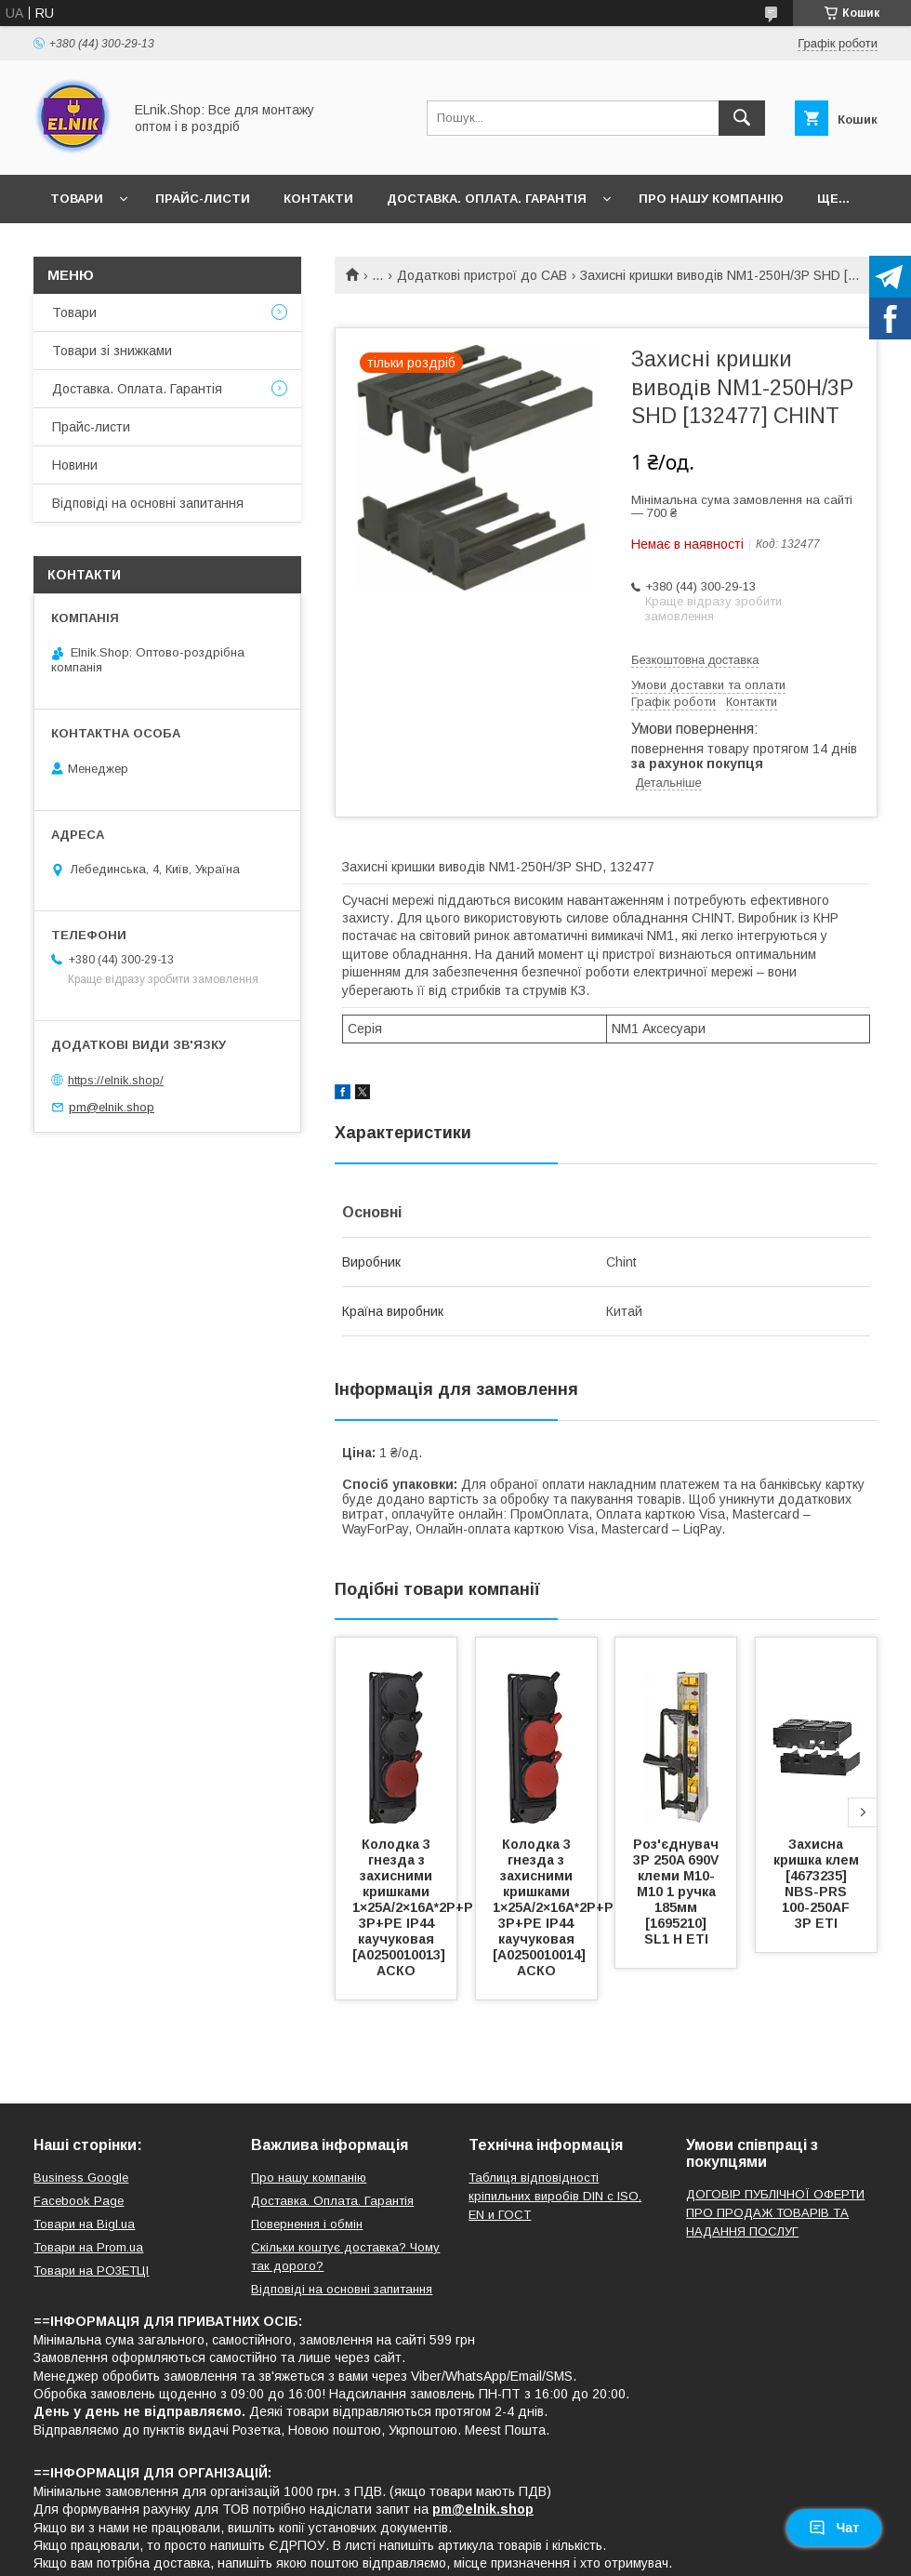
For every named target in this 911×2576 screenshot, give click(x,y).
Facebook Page (78, 2201)
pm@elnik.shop (111, 1107)
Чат (834, 2527)
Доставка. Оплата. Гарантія (487, 199)
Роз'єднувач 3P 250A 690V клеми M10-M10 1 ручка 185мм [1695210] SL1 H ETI (677, 1891)
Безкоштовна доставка (695, 660)
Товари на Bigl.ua (84, 2224)
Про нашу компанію (711, 199)
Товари (76, 199)
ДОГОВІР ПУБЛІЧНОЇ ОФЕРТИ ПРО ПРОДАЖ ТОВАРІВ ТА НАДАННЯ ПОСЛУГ (775, 2212)
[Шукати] (742, 118)
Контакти (318, 199)
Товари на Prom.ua (88, 2247)
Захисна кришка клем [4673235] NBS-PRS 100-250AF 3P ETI (818, 1884)
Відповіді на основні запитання (148, 503)
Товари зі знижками (112, 350)
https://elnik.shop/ (116, 1080)
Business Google (80, 2177)
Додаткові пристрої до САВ (482, 275)
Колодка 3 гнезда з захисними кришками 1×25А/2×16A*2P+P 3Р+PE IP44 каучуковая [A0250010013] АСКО (414, 1907)
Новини (75, 465)
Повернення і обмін (307, 2224)
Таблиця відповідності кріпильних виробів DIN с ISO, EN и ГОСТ (555, 2196)
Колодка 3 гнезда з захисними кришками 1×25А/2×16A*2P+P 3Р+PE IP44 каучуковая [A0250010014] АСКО (555, 1907)
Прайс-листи (202, 199)
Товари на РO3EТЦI (91, 2270)
